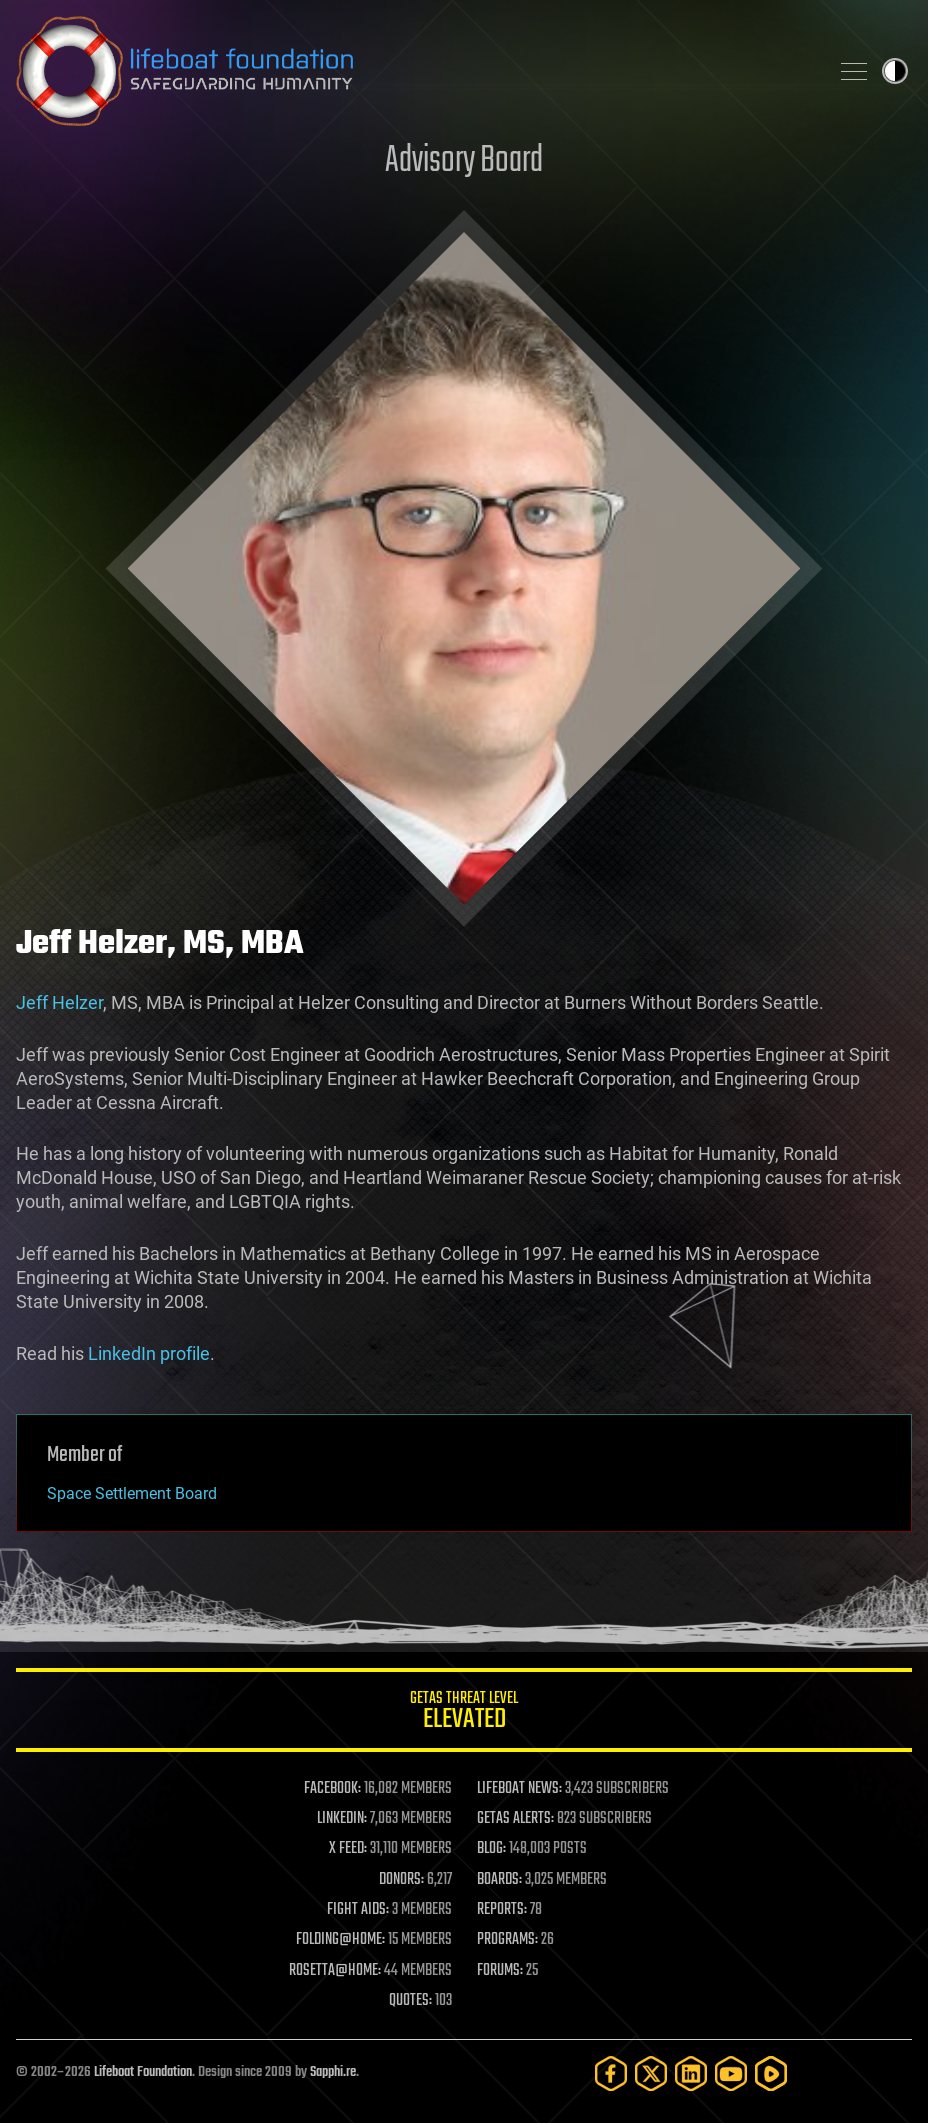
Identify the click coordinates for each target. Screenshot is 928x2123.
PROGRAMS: (507, 1940)
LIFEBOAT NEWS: (519, 1789)
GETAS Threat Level (464, 1713)
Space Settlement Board (132, 1493)
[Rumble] (771, 2073)
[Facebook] (611, 2073)
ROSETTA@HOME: (335, 1971)
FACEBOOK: (332, 1789)
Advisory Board (464, 161)
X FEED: (348, 1849)
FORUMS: (500, 1971)
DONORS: (401, 1880)
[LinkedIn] (691, 2073)
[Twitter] (651, 2073)
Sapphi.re (333, 2072)
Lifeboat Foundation (143, 2072)
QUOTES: (410, 2001)
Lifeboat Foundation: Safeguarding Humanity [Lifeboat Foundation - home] (414, 71)
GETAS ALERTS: (515, 1819)
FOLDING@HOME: (340, 1940)
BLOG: (491, 1849)
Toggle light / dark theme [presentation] (895, 71)
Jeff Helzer (59, 1002)
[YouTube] (731, 2073)
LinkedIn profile (149, 1353)
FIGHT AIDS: (358, 1910)
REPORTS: (502, 1910)
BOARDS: (499, 1880)
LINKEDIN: (342, 1819)
